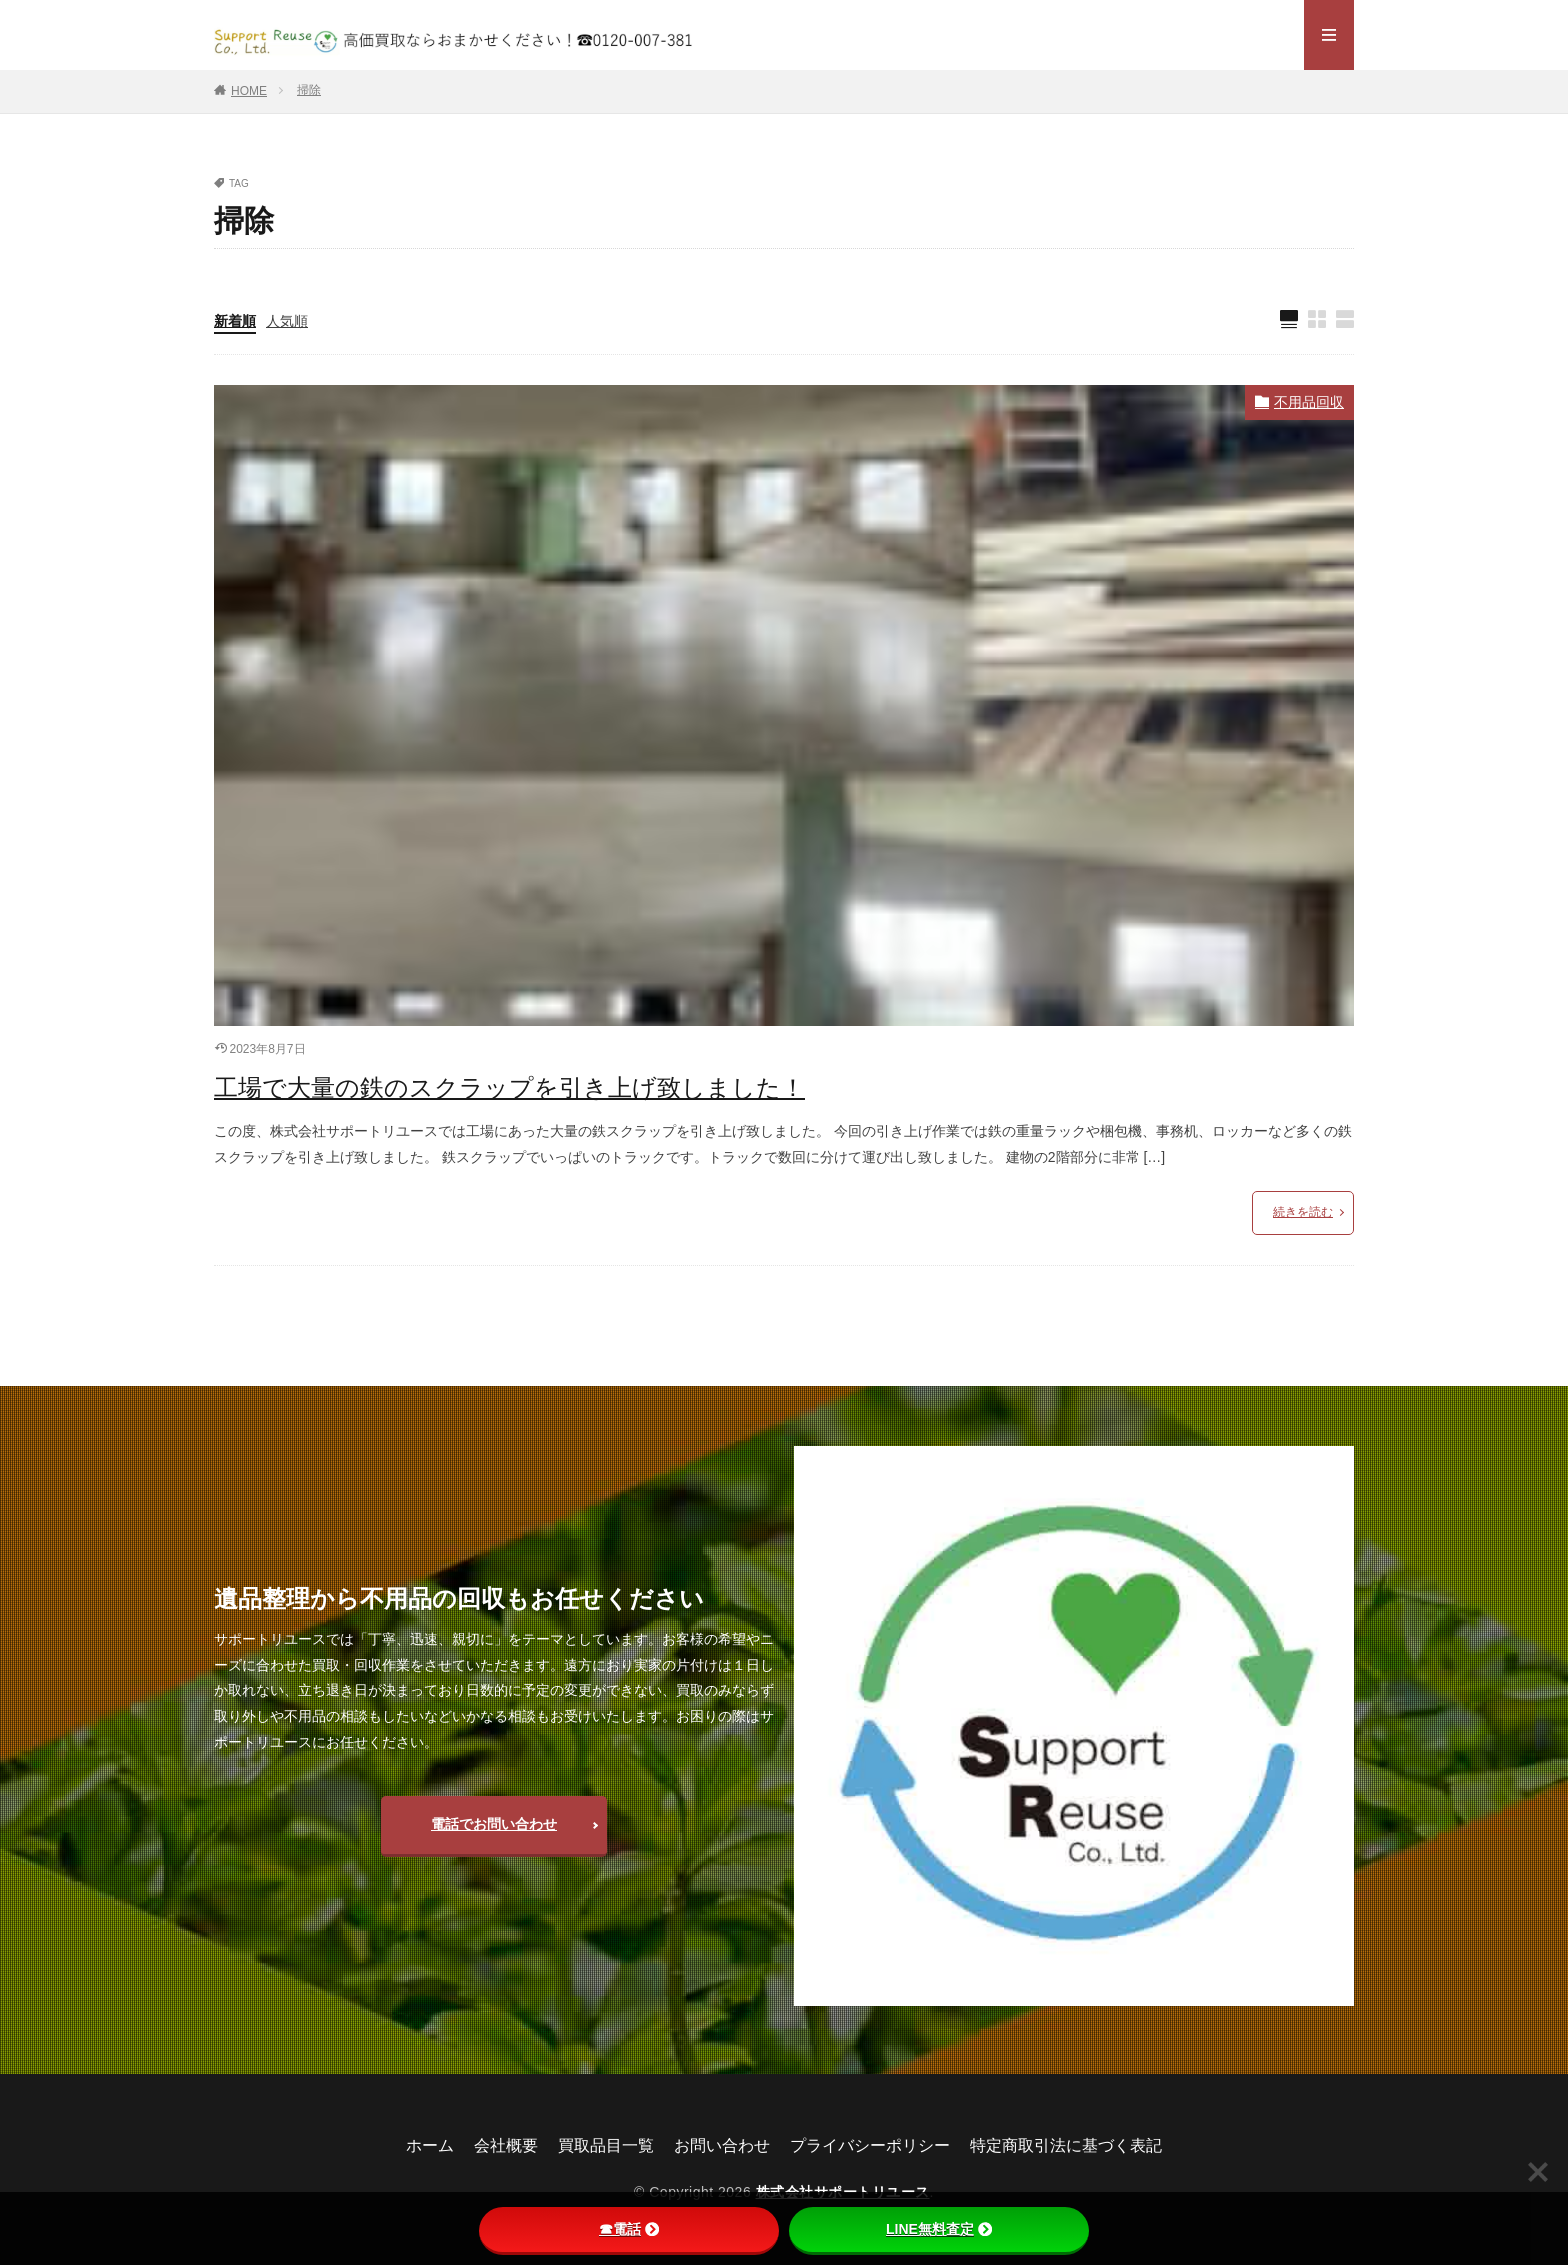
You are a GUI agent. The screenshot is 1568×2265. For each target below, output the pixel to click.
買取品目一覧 (606, 2145)
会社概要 (506, 2145)
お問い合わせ (722, 2145)
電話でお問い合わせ (494, 1824)
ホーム (430, 2145)
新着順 (235, 321)
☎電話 (629, 2229)
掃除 (309, 90)
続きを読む (1303, 1212)
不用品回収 (1309, 402)
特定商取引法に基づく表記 (1066, 2145)
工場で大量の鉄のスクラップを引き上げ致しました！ (509, 1087)
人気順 (287, 321)
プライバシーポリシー (870, 2145)
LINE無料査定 (939, 2229)
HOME (249, 91)
